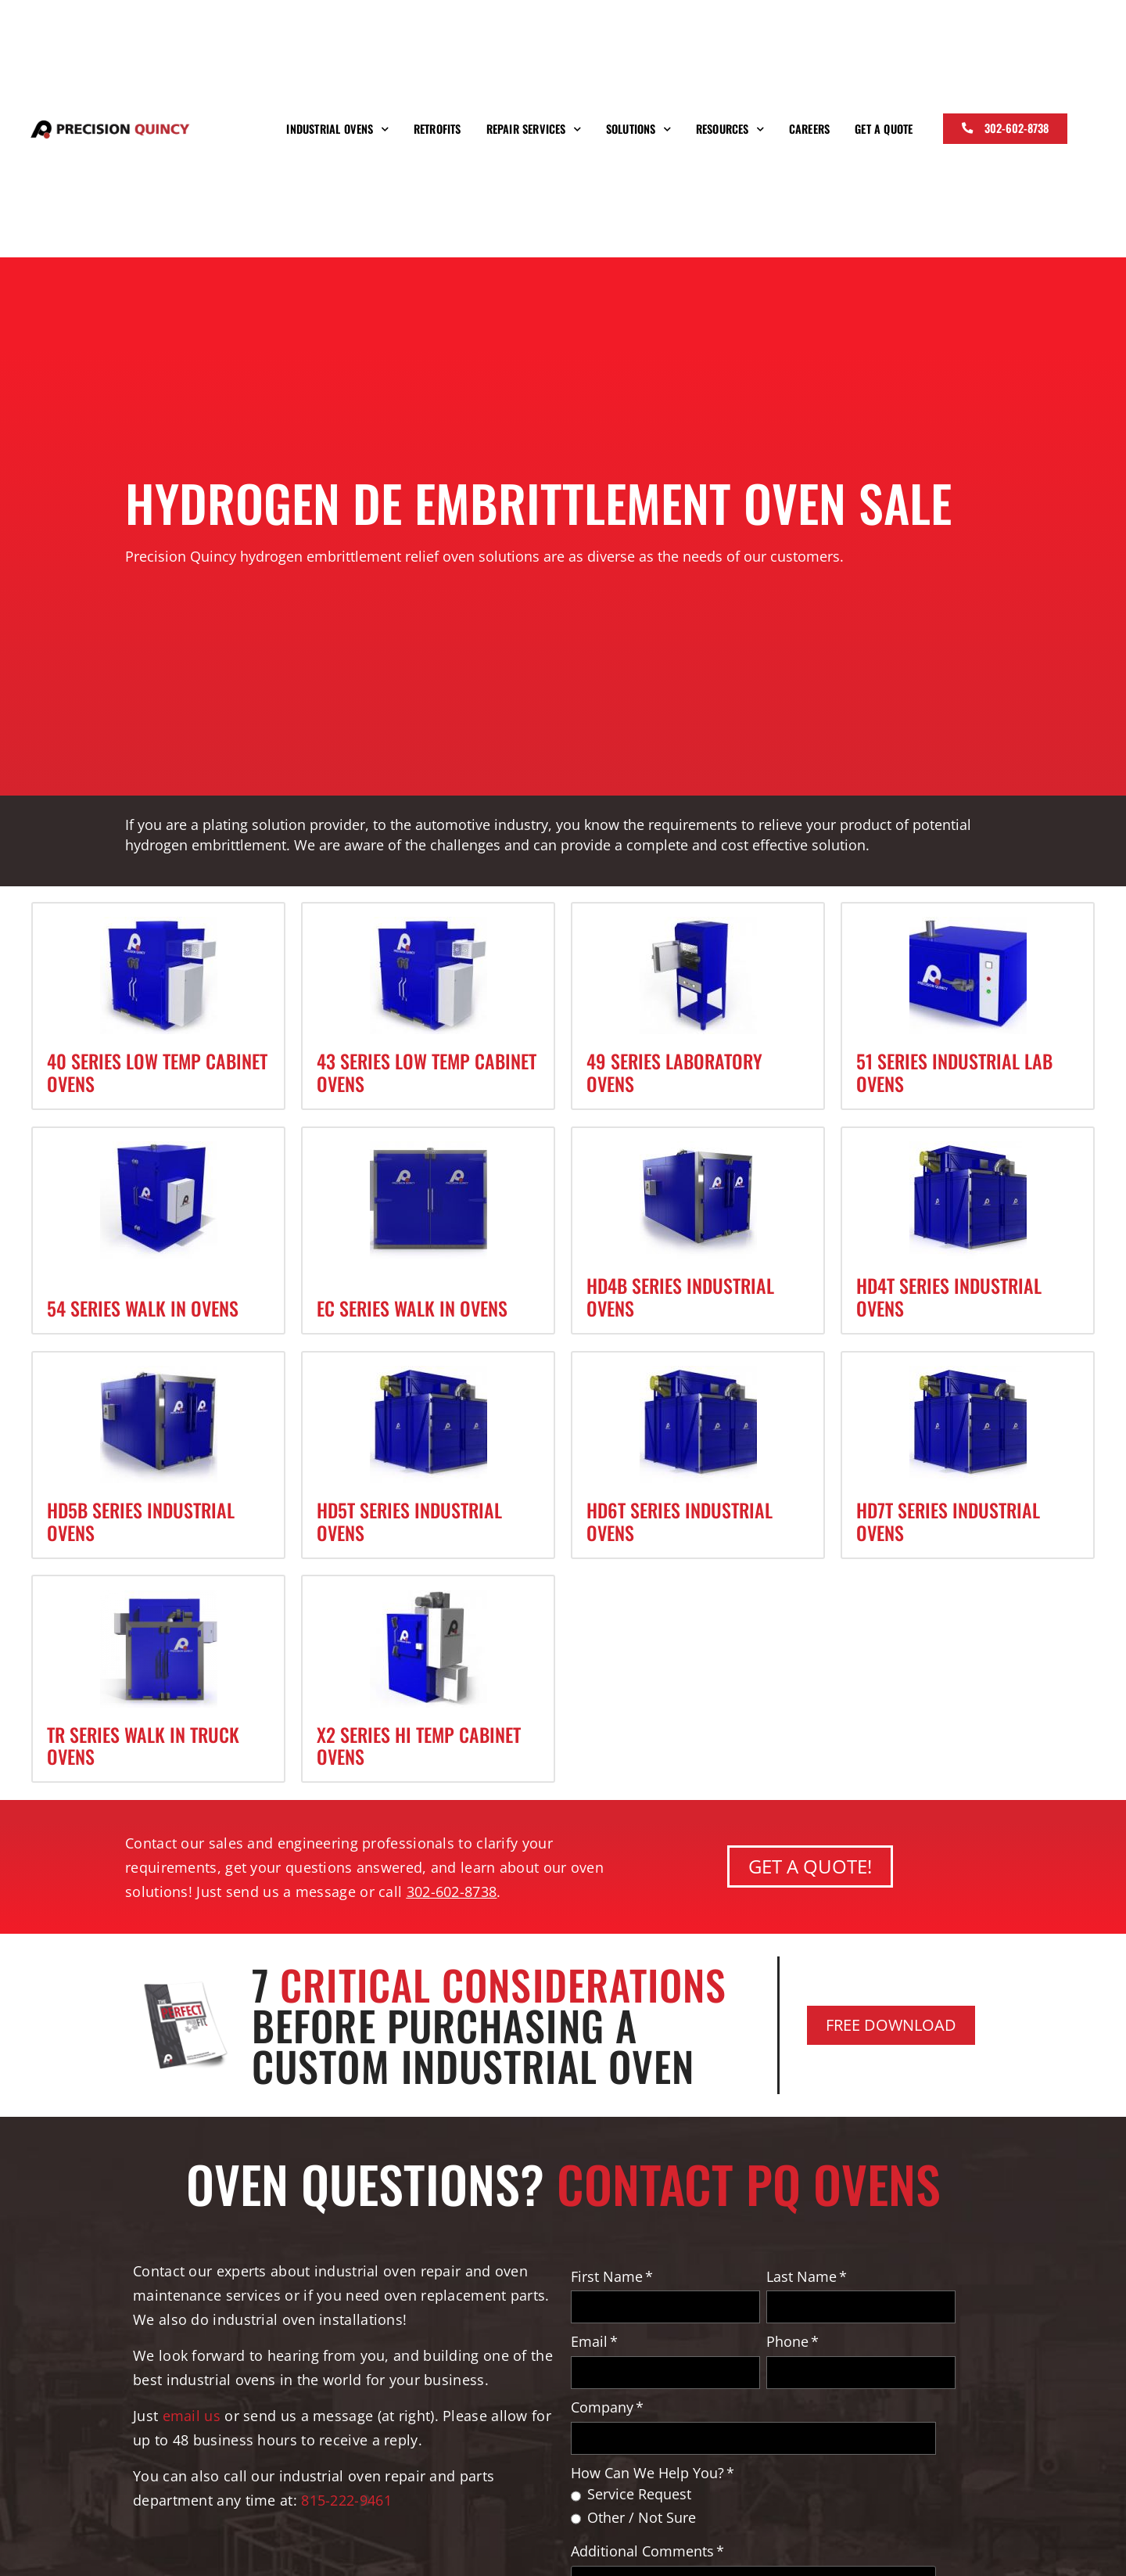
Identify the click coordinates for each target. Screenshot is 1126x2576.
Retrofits (437, 128)
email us (192, 2415)
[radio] (763, 2498)
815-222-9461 (348, 2500)
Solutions (638, 129)
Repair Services (533, 129)
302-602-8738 (452, 1891)
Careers (809, 128)
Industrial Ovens (337, 129)
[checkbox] (763, 2510)
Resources (730, 129)
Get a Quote (884, 128)
